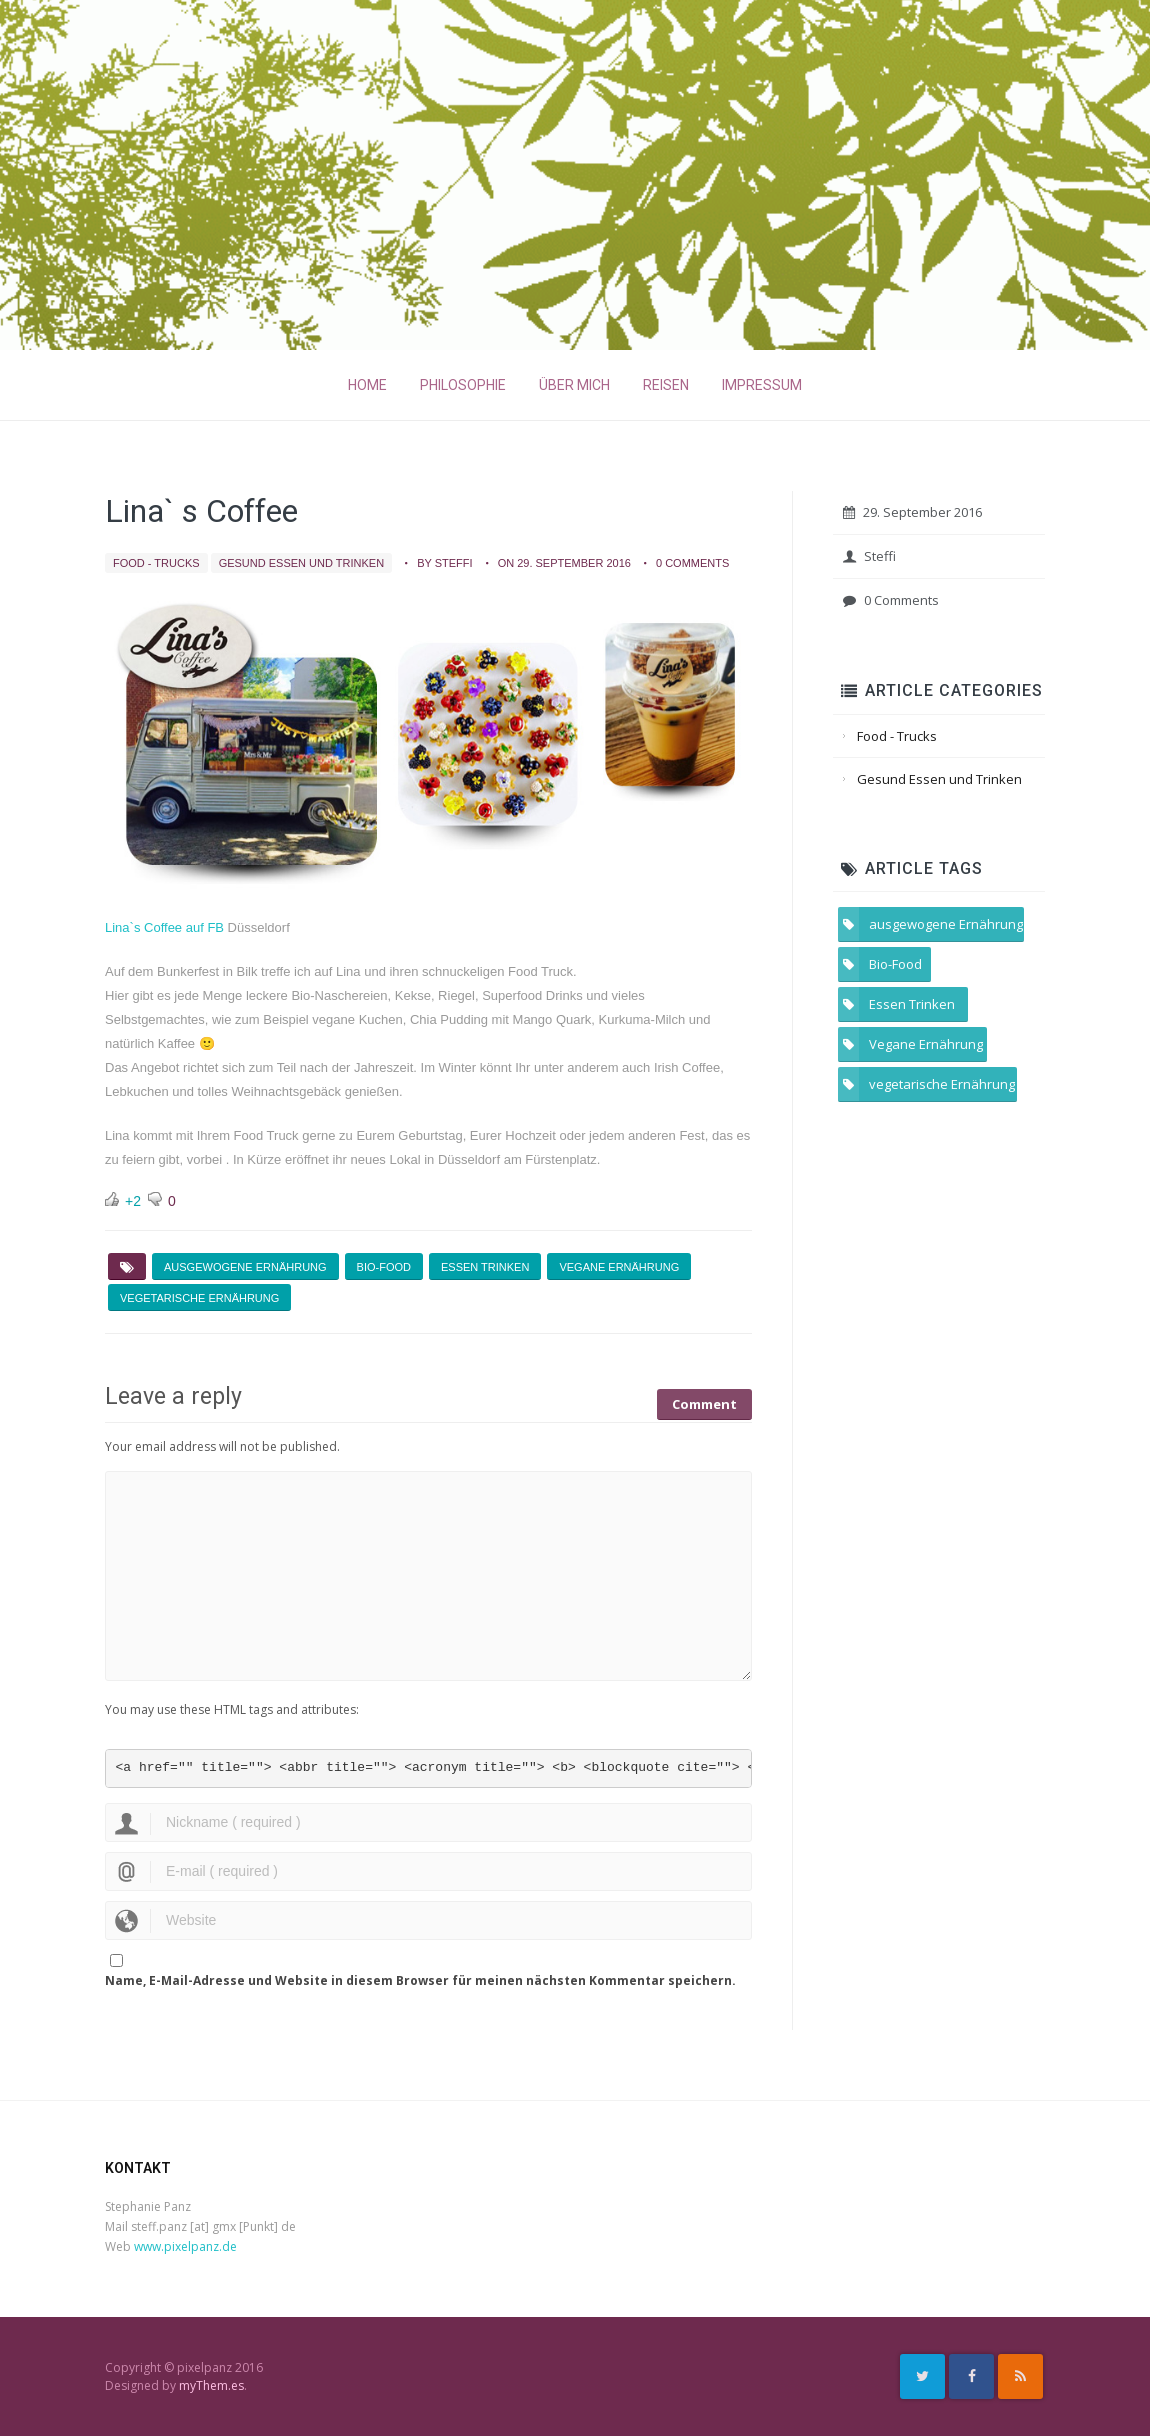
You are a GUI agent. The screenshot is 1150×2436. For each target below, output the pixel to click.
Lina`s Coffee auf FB (164, 927)
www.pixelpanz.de (185, 2246)
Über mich (574, 385)
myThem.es (211, 2385)
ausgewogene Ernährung (245, 1267)
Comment (704, 1398)
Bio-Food (384, 1267)
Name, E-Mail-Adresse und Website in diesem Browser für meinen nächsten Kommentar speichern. (420, 1980)
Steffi (869, 556)
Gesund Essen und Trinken (301, 563)
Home (367, 385)
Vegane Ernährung (619, 1267)
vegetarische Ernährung (199, 1298)
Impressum (762, 385)
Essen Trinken (485, 1267)
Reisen (666, 385)
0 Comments (692, 563)
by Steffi (444, 563)
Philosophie (463, 385)
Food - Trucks (156, 563)
